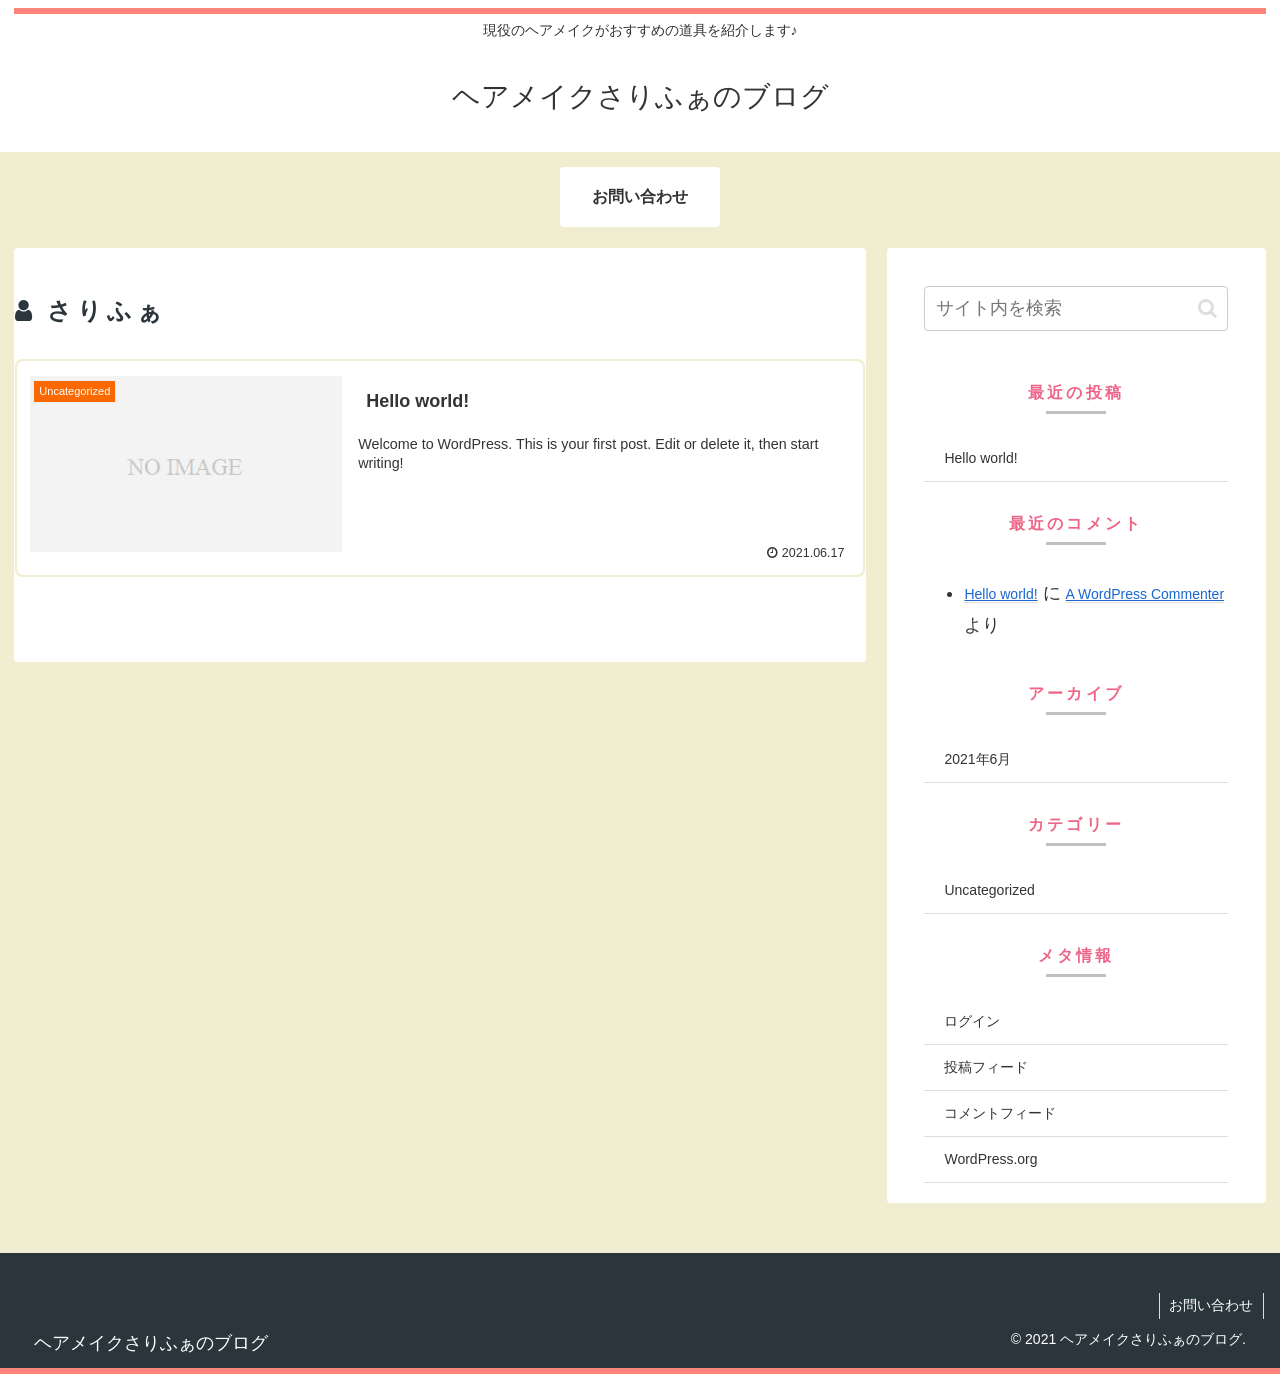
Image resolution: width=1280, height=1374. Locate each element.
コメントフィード (1000, 1113)
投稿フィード (986, 1067)
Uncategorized (989, 890)
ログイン (972, 1021)
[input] (1075, 308)
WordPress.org (990, 1159)
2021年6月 (977, 759)
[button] (1207, 308)
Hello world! (980, 458)
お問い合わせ (1211, 1305)
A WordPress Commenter (1145, 594)
